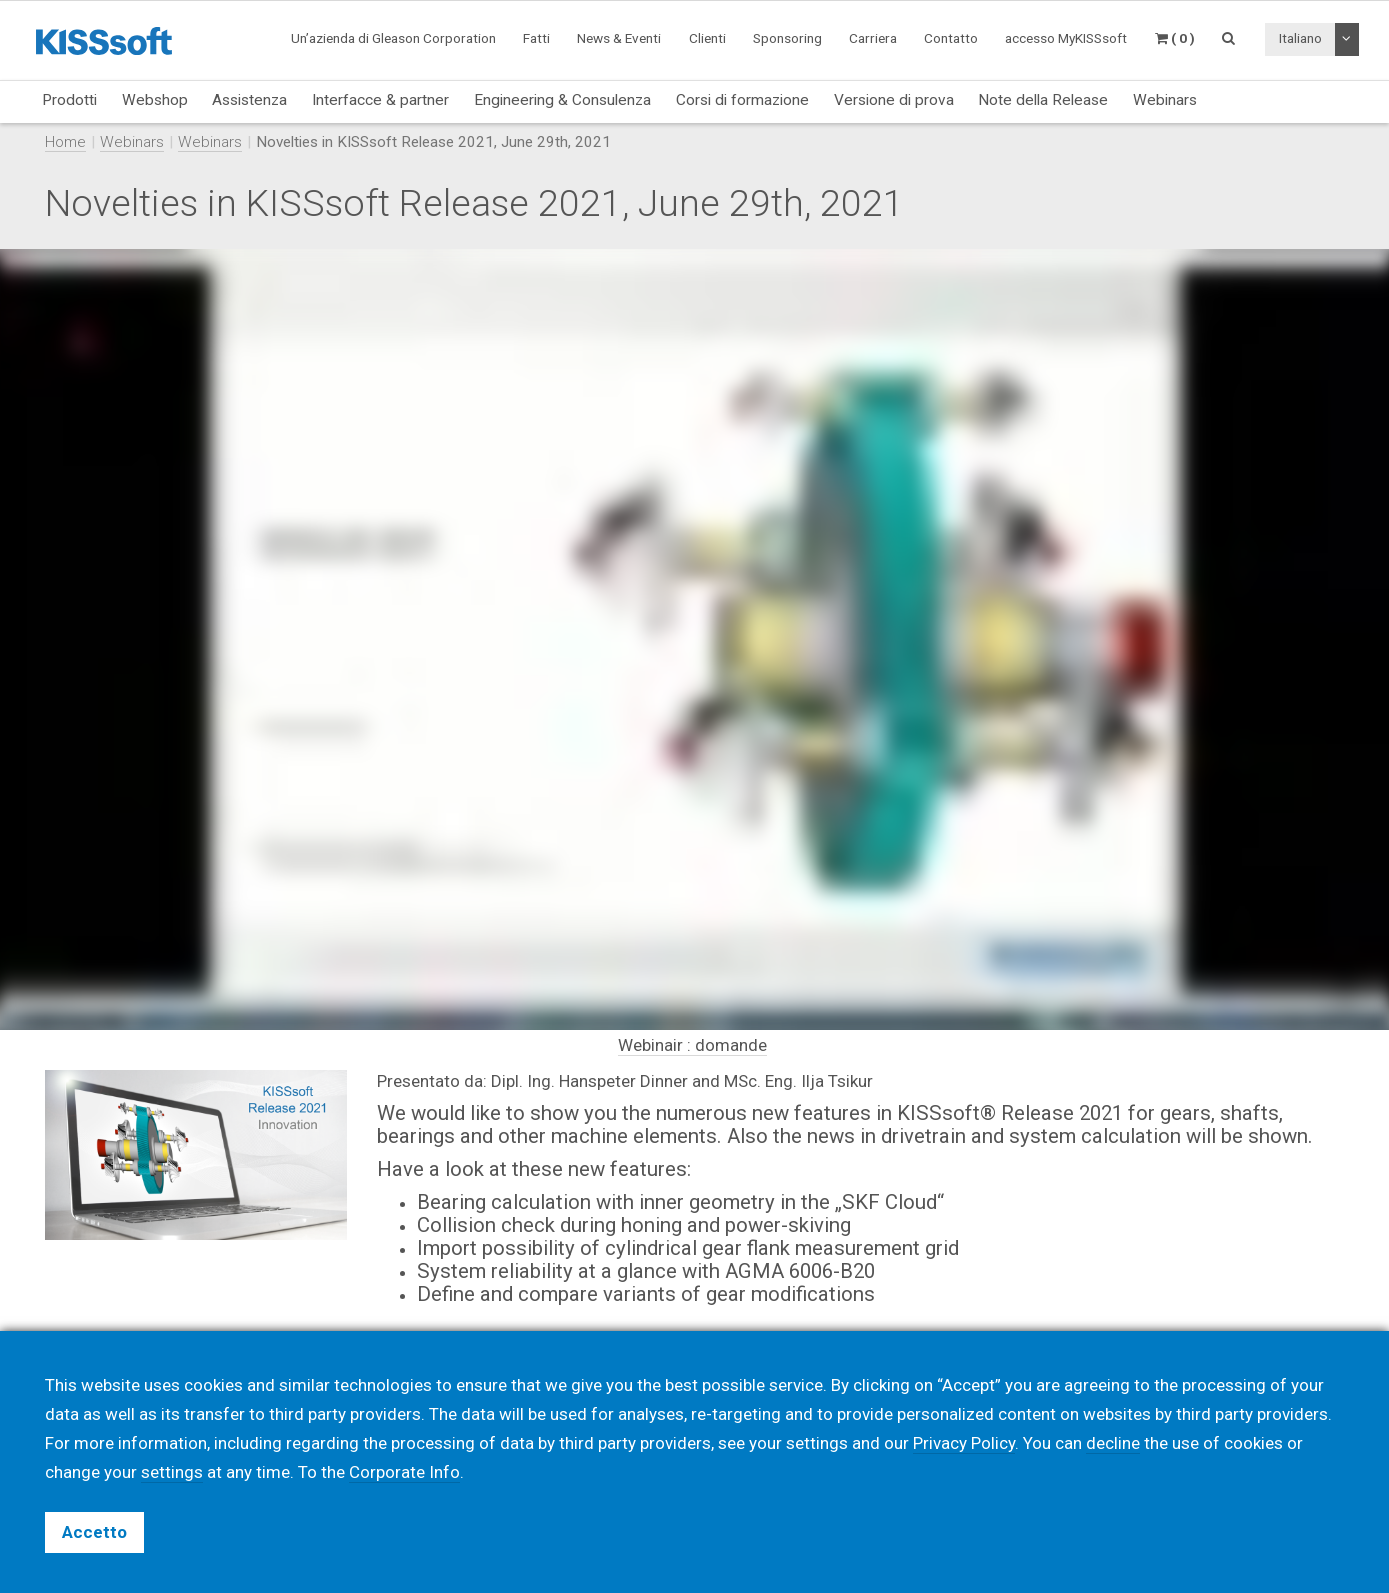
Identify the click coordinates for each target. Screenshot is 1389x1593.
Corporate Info (404, 1472)
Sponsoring (787, 38)
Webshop (155, 100)
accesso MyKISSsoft (1066, 38)
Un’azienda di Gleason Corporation (393, 38)
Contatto (951, 38)
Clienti (707, 38)
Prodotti (69, 100)
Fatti (536, 38)
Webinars (1165, 100)
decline (1113, 1443)
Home (65, 142)
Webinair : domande (692, 1045)
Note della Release (1043, 100)
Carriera (873, 38)
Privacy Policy (964, 1443)
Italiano (1300, 38)
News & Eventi (619, 38)
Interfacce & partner (380, 100)
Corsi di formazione (742, 100)
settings (172, 1472)
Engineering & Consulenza (562, 100)
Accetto (94, 1532)
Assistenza (249, 100)
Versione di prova (894, 100)
